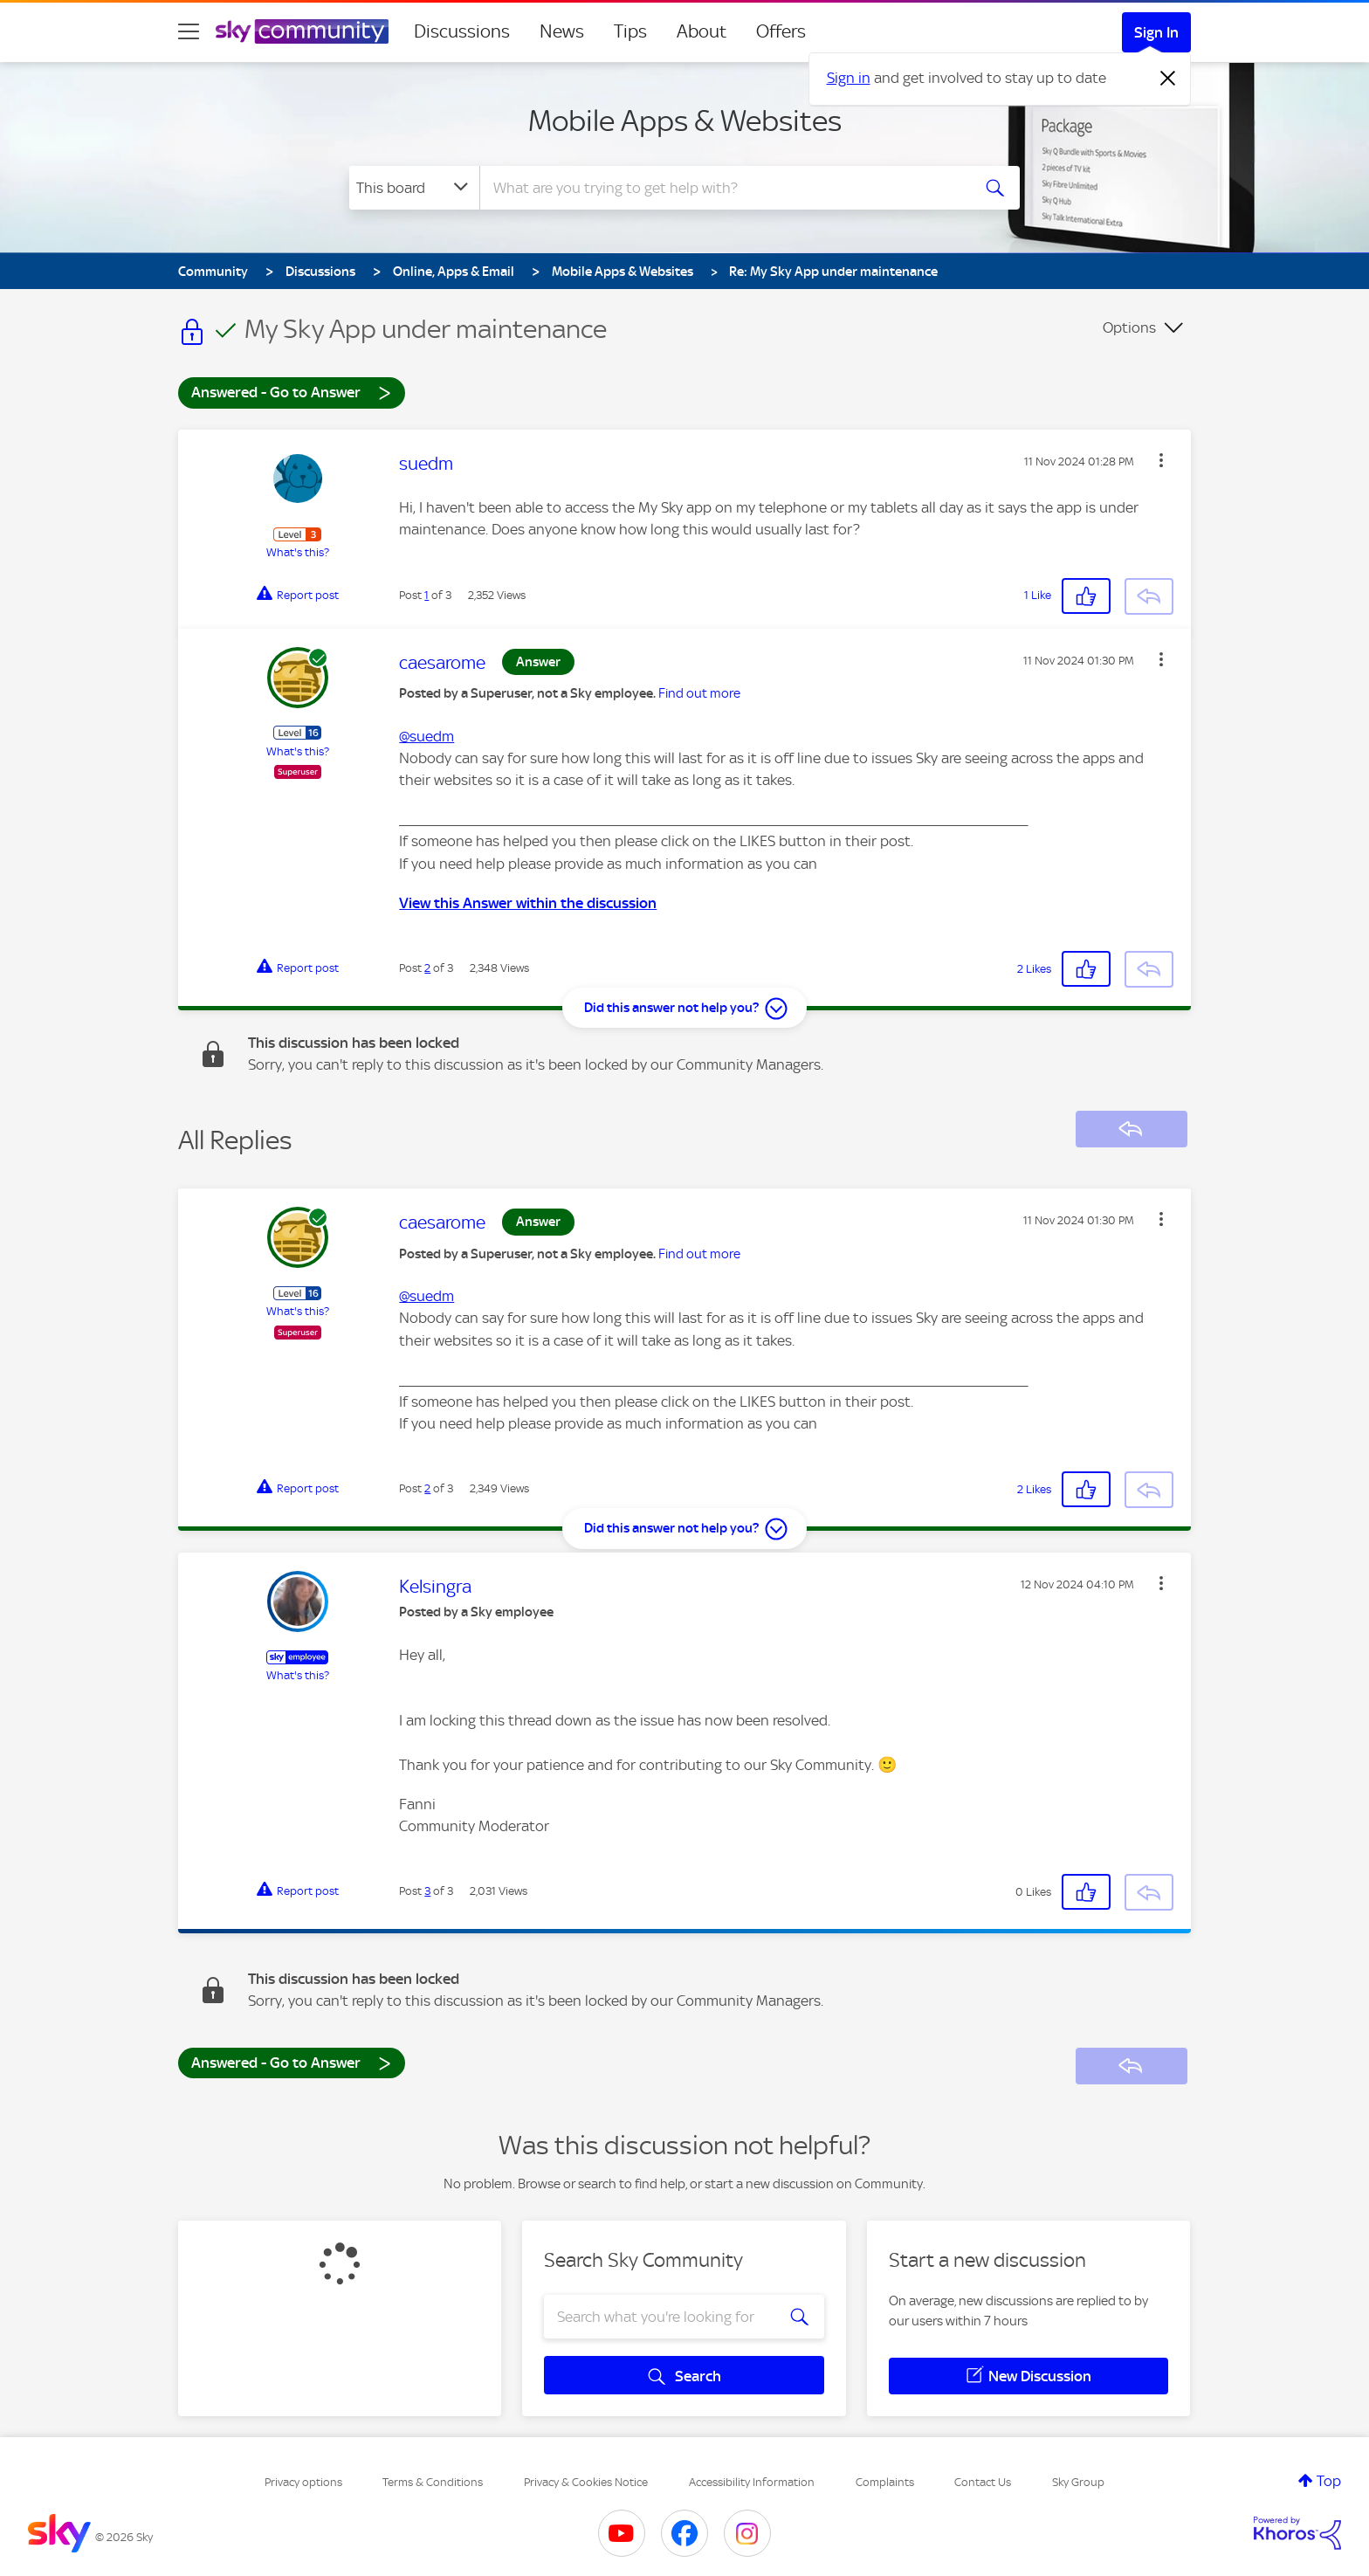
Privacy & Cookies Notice (586, 2482)
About (701, 31)
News (562, 31)
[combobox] (723, 188)
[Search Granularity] (414, 188)
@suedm (426, 736)
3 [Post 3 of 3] (427, 1891)
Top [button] (1329, 2481)
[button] (1161, 460)
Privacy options (303, 2482)
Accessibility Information (752, 2482)
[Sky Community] (302, 31)
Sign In (1156, 32)
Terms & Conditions (432, 2482)
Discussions (462, 31)
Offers (781, 31)
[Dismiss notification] (1168, 79)
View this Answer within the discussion (528, 903)
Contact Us (982, 2482)
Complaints (885, 2482)
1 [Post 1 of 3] (426, 595)
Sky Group (1078, 2482)
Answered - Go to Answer (291, 391)
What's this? (297, 552)
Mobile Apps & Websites (685, 120)
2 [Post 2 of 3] (427, 968)
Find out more (699, 693)
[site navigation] (188, 31)
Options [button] (1129, 327)
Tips (630, 31)
